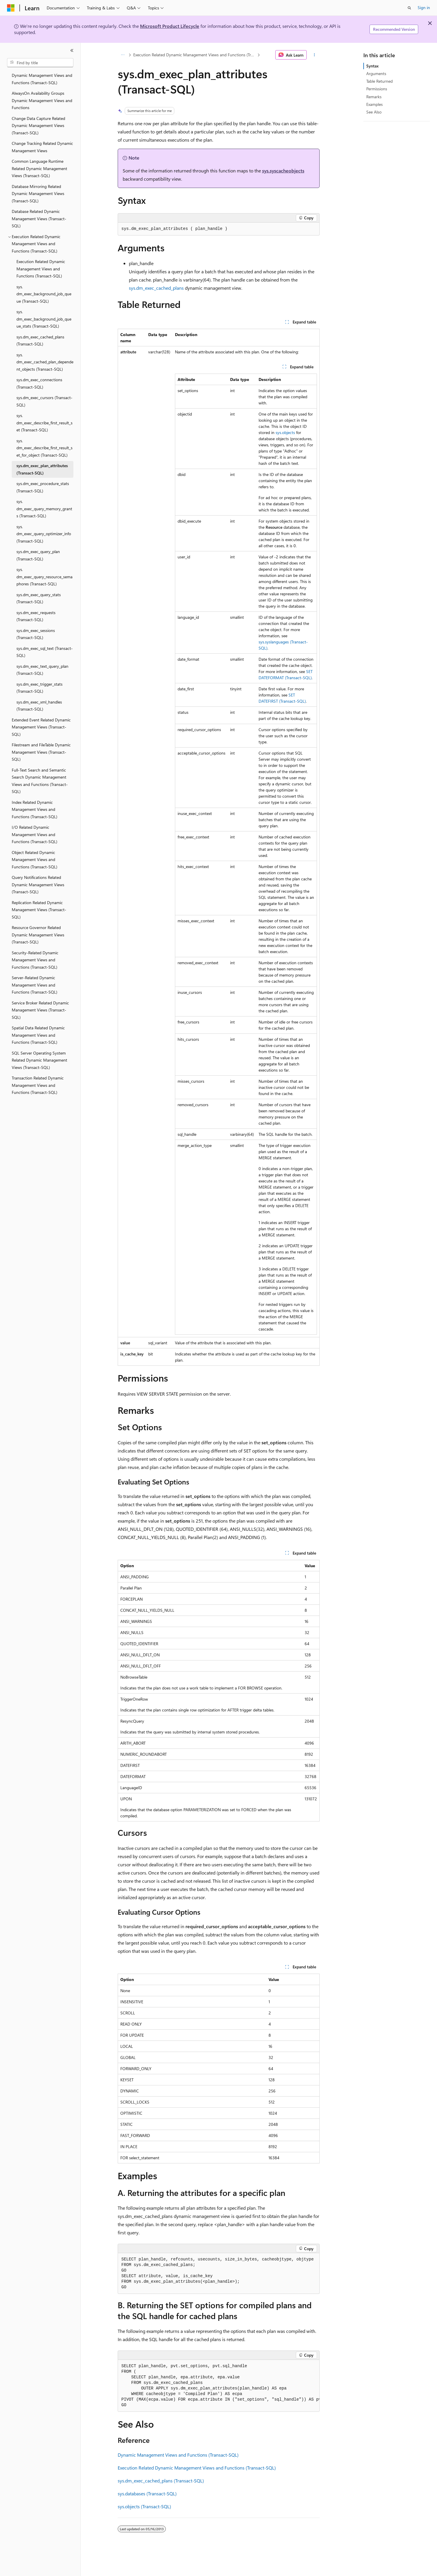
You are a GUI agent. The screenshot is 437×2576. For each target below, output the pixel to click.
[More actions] (314, 55)
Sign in (424, 7)
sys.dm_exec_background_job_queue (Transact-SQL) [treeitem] (43, 294)
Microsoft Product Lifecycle (169, 26)
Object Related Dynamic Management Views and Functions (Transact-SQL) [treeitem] (34, 860)
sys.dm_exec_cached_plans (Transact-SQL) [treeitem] (40, 340)
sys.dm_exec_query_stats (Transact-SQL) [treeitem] (38, 598)
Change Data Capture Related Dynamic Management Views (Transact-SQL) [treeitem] (38, 125)
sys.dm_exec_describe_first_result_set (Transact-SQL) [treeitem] (44, 423)
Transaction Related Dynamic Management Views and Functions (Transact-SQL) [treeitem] (38, 1085)
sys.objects (285, 432)
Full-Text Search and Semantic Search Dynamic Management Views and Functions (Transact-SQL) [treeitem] (40, 780)
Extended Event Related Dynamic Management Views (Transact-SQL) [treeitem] (41, 727)
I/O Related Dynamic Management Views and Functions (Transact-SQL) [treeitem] (34, 834)
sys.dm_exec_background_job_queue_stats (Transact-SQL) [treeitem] (43, 319)
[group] (219, 2386)
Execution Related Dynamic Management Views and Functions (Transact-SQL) (194, 54)
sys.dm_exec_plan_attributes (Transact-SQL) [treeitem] (42, 469)
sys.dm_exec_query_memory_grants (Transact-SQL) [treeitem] (44, 508)
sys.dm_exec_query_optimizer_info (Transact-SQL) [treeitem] (43, 534)
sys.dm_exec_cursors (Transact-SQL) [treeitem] (44, 401)
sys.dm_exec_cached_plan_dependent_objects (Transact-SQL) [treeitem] (44, 362)
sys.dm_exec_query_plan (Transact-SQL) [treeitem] (38, 555)
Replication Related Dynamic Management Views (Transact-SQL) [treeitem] (39, 910)
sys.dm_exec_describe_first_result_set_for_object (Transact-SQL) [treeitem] (44, 448)
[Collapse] (72, 50)
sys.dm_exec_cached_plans (156, 288)
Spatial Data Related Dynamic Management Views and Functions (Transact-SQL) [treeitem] (38, 1035)
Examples (374, 104)
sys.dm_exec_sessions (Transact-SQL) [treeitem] (35, 634)
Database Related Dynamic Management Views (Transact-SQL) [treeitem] (39, 218)
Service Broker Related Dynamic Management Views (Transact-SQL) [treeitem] (40, 1010)
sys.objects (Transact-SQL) (144, 2506)
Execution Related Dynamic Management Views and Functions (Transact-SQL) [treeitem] (40, 269)
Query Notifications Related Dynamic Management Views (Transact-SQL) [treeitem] (38, 884)
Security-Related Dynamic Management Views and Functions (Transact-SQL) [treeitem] (35, 960)
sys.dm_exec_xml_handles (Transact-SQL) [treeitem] (39, 705)
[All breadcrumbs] (123, 55)
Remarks (374, 96)
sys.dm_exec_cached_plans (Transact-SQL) (161, 2480)
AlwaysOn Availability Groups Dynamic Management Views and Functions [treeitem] (42, 100)
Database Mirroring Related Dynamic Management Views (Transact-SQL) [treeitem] (38, 194)
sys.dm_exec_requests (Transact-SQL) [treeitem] (35, 616)
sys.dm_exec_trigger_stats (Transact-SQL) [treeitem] (39, 687)
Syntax (372, 66)
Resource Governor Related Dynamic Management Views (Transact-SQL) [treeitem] (38, 935)
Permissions (376, 88)
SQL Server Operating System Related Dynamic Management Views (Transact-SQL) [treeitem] (39, 1060)
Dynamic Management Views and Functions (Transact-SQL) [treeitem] (42, 78)
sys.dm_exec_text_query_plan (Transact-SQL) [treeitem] (42, 669)
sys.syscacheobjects (283, 170)
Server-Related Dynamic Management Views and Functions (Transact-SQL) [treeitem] (34, 985)
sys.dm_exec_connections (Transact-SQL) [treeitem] (39, 383)
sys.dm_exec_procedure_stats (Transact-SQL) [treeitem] (42, 487)
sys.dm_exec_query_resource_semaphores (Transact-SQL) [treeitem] (44, 577)
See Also (374, 112)
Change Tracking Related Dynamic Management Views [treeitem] (42, 146)
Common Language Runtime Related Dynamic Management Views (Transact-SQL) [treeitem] (39, 168)
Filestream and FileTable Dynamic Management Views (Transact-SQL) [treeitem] (41, 752)
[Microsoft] (11, 8)
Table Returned (379, 81)
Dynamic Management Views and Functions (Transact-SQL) (178, 2455)
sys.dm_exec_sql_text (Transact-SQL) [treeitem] (44, 651)
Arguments (376, 73)
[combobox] (40, 62)
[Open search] (409, 8)
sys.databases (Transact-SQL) (147, 2493)
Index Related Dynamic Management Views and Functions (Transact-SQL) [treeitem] (34, 809)
